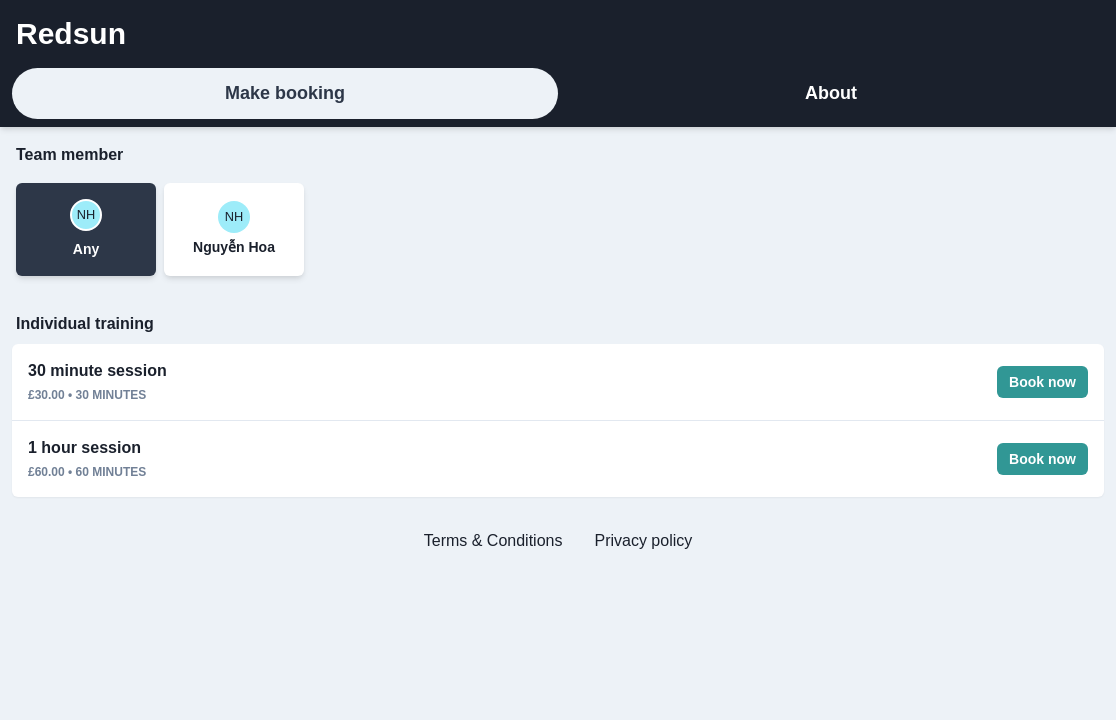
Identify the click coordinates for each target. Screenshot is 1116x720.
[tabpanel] (558, 356)
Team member (69, 154)
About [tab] (831, 93)
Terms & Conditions (493, 540)
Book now (1042, 382)
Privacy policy (643, 540)
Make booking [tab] (285, 93)
